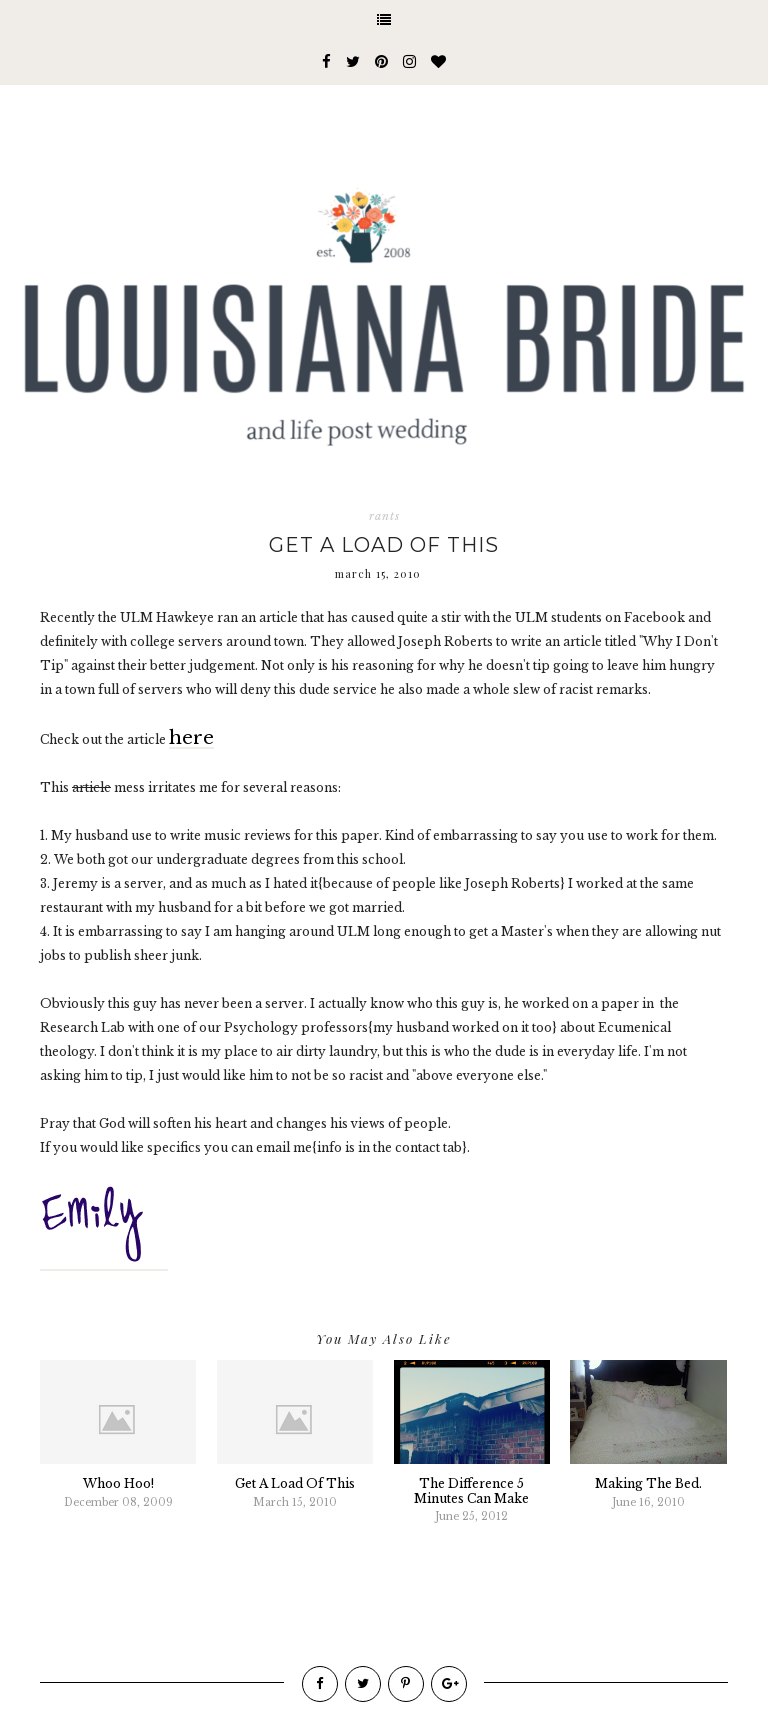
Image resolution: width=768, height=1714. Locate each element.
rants (384, 516)
